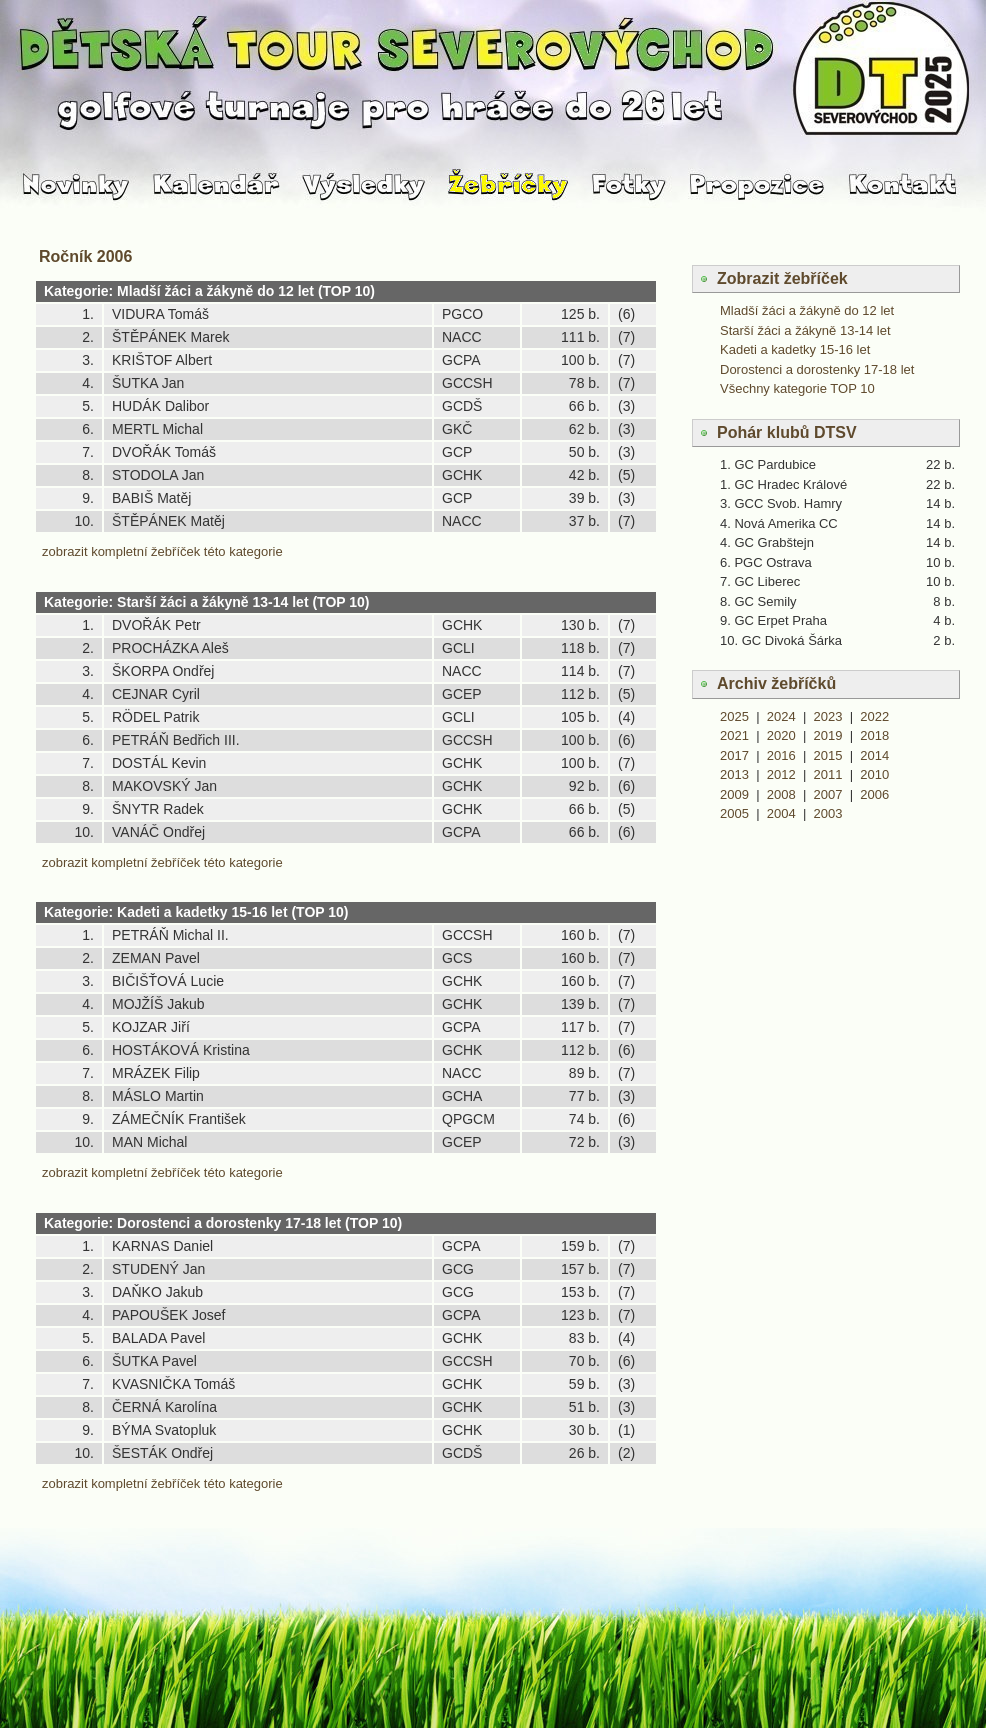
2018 (874, 735)
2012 (781, 774)
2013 (734, 774)
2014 (874, 755)
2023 (828, 716)
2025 (734, 716)
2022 (874, 716)
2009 (734, 794)
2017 (734, 755)
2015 (828, 755)
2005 (734, 813)
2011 (828, 774)
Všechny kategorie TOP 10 (797, 388)
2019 (828, 735)
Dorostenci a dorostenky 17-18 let (817, 369)
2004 (781, 813)
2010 (874, 774)
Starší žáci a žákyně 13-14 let (805, 330)
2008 (781, 794)
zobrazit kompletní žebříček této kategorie (162, 551)
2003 (828, 813)
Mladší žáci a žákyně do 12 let (807, 310)
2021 (734, 735)
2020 (781, 735)
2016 (781, 755)
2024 (781, 716)
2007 (828, 794)
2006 (874, 794)
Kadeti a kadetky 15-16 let (795, 349)
